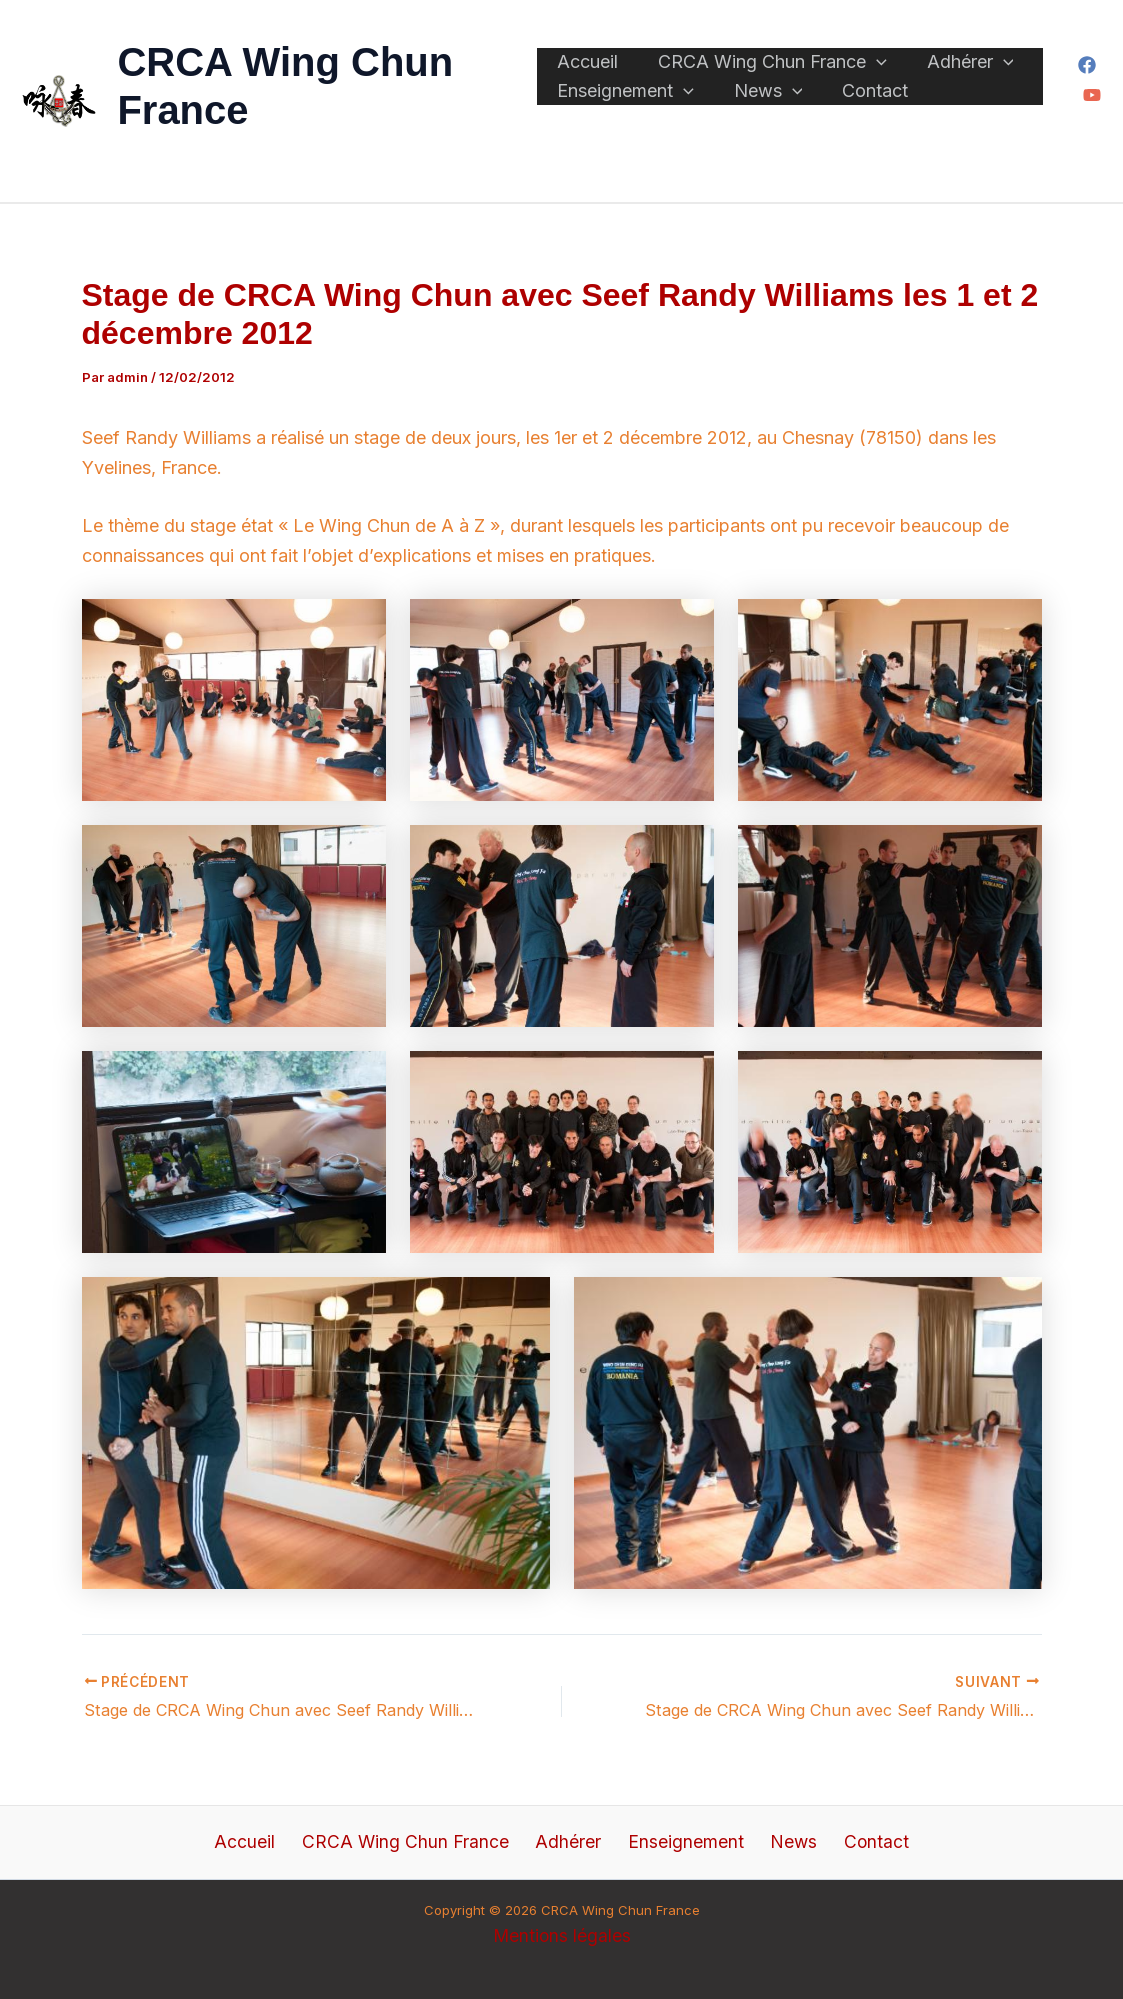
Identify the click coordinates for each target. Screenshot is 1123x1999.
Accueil (587, 50)
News (748, 100)
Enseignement (625, 100)
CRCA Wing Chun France (752, 51)
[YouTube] (1089, 95)
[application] (856, 51)
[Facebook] (1084, 65)
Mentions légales (562, 1934)
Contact (835, 99)
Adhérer (930, 51)
